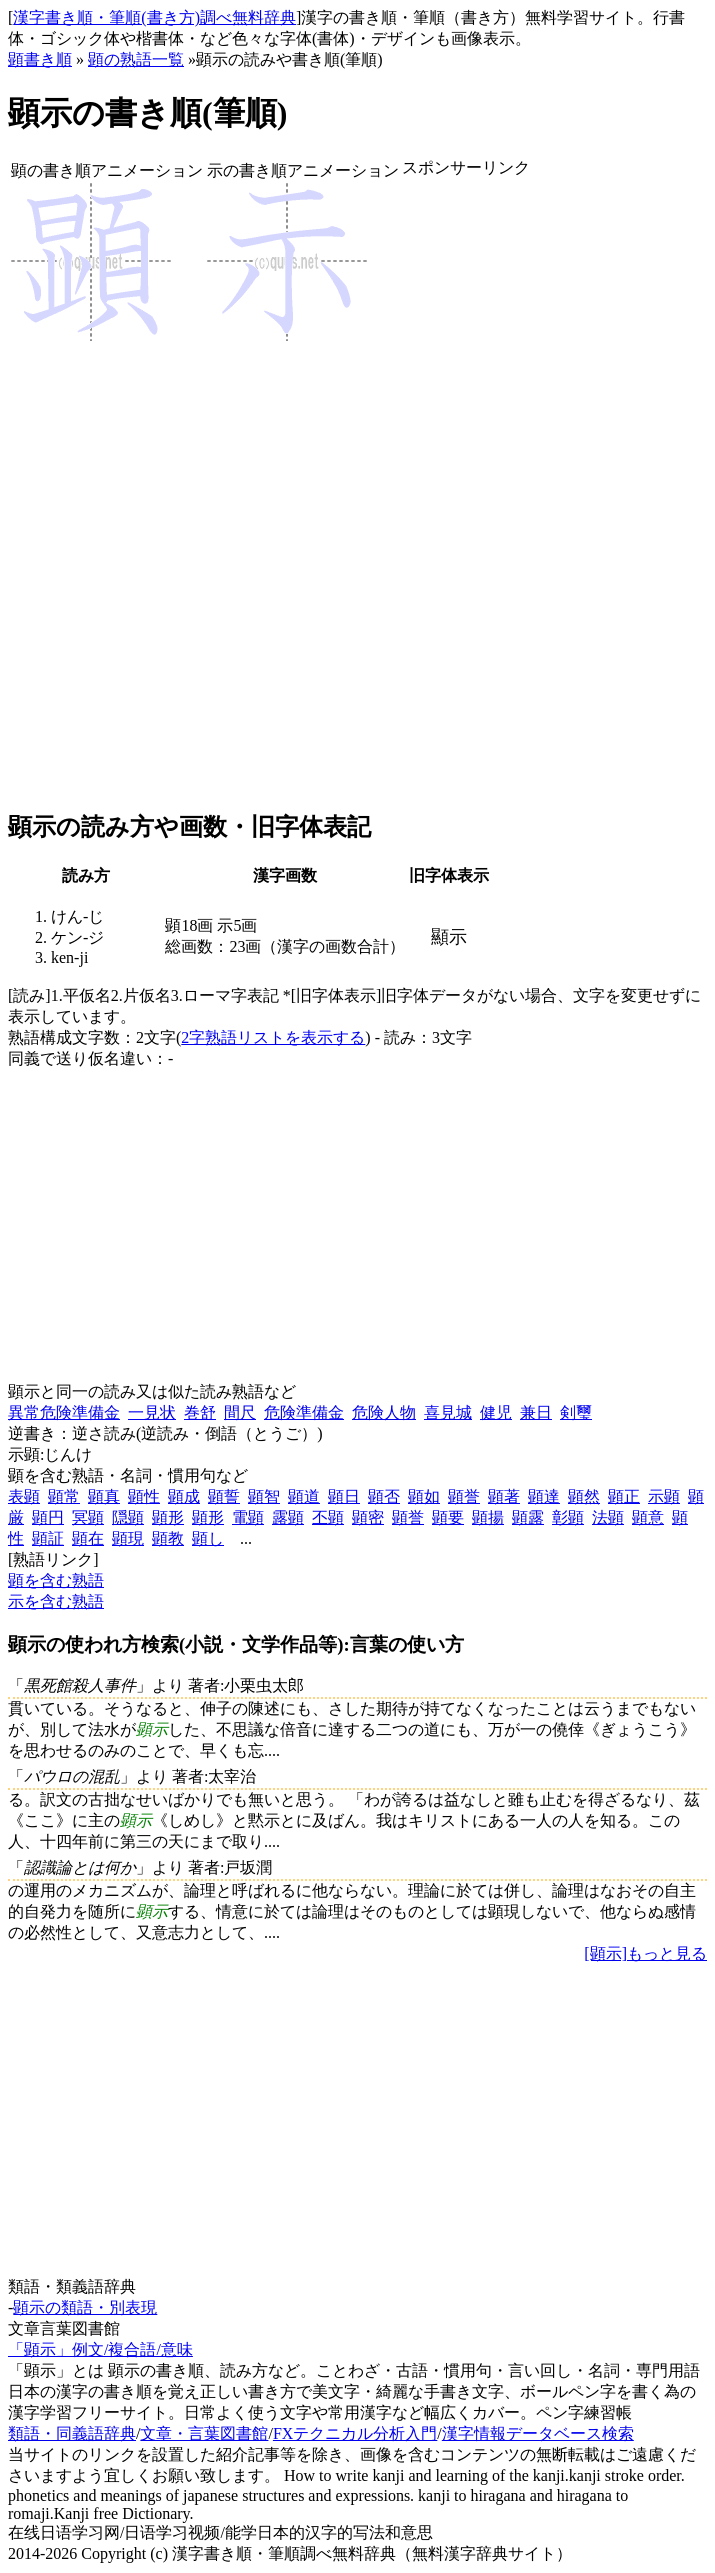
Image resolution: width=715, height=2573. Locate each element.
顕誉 (464, 1496)
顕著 (504, 1496)
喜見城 (448, 1412)
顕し (208, 1538)
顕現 (128, 1538)
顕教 (168, 1538)
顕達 (544, 1496)
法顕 (608, 1517)
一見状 (152, 1412)
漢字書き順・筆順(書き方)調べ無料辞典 (154, 17)
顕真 (104, 1496)
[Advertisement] (466, 495)
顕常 (64, 1496)
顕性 (144, 1496)
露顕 (288, 1517)
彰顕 (568, 1517)
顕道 (304, 1496)
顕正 (624, 1496)
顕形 (168, 1517)
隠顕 (128, 1517)
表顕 (24, 1496)
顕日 (344, 1496)
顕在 (88, 1538)
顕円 (48, 1517)
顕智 (264, 1496)
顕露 (528, 1517)
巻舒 (200, 1412)
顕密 (368, 1517)
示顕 (664, 1496)
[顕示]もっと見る (645, 1953)
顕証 (48, 1538)
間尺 (240, 1412)
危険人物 (384, 1412)
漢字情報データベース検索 (538, 2433)
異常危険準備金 (64, 1412)
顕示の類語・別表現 (85, 2307)
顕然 (584, 1496)
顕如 (424, 1496)
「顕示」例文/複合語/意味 (100, 2349)
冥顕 (88, 1517)
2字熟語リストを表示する (273, 1037)
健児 (496, 1412)
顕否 (384, 1496)
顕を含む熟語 (56, 1580)
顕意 (648, 1517)
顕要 (448, 1517)
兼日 (536, 1412)
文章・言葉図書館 (204, 2433)
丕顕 (328, 1517)
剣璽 (576, 1412)
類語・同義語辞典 (72, 2433)
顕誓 (224, 1496)
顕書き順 (40, 59)
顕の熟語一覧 (136, 59)
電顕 (248, 1517)
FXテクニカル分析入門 (355, 2433)
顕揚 (488, 1517)
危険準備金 (304, 1412)
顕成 (184, 1496)
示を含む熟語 (56, 1601)
